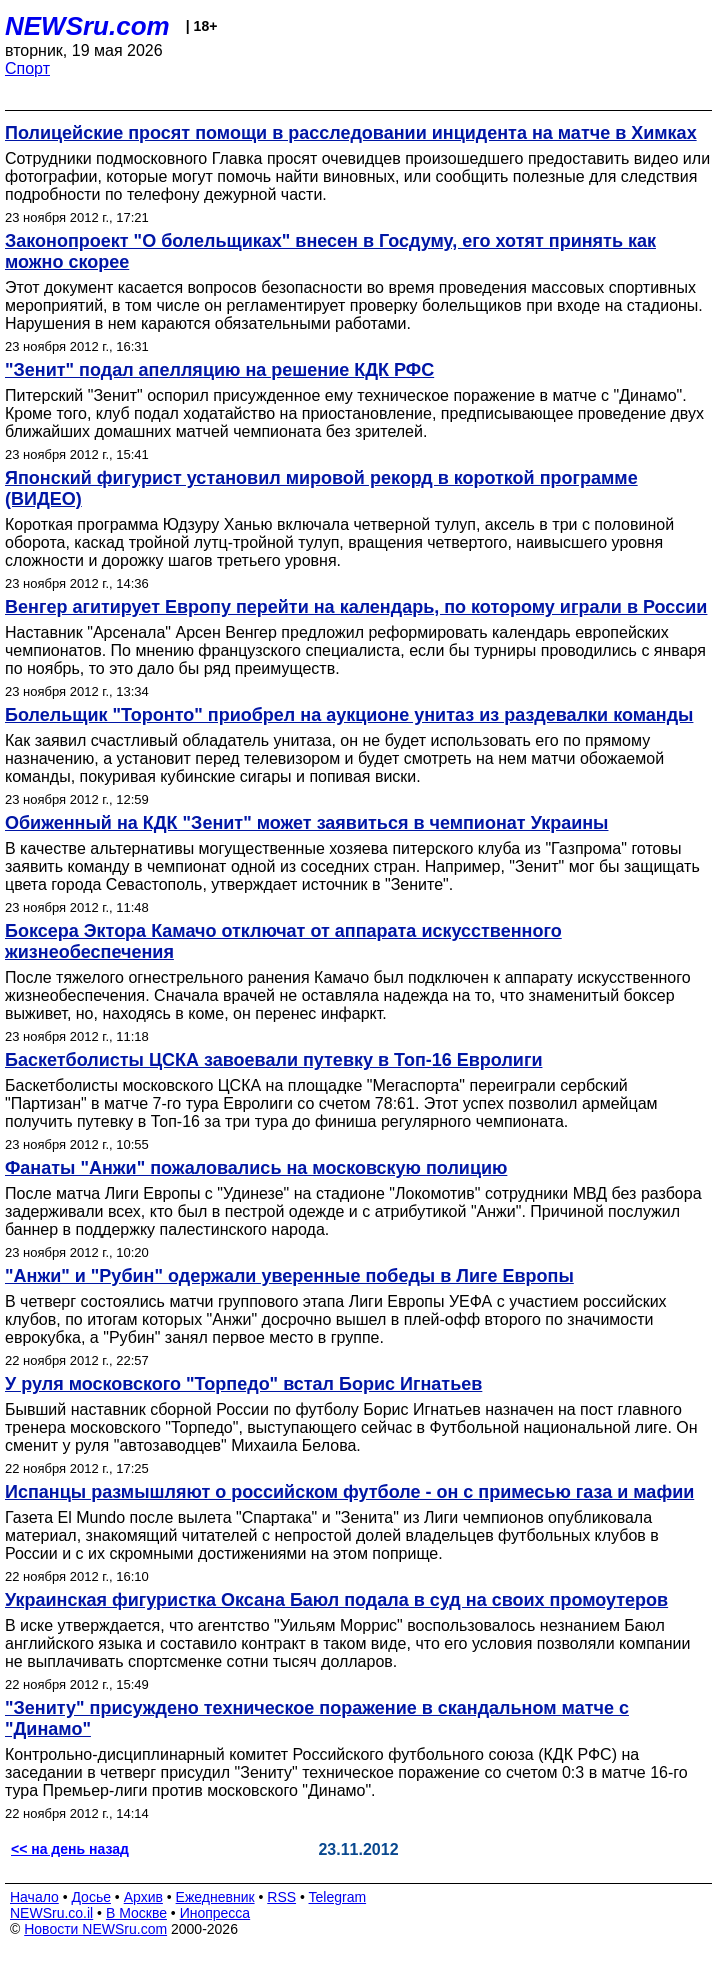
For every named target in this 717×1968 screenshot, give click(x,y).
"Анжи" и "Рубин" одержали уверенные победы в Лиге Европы (289, 1276)
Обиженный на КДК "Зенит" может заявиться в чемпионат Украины (306, 823)
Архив (143, 1897)
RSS (281, 1897)
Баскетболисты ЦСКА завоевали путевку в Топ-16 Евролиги (273, 1060)
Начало (34, 1897)
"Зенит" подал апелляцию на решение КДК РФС (219, 370)
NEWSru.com (87, 26)
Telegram (338, 1897)
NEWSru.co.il (51, 1913)
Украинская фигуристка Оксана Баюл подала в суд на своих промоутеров (336, 1600)
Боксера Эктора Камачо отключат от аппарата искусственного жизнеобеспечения (283, 941)
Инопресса (215, 1913)
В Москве (136, 1913)
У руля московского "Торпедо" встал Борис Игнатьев (243, 1384)
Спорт (27, 68)
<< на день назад (70, 1849)
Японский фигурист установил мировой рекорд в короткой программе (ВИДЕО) (321, 488)
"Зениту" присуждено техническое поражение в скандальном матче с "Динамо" (317, 1718)
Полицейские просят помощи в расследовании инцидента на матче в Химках (351, 133)
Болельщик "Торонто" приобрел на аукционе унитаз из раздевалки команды (349, 715)
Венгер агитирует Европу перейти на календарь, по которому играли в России (356, 607)
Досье (91, 1897)
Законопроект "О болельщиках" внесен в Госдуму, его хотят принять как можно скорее (330, 251)
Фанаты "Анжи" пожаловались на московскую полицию (256, 1168)
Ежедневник (215, 1897)
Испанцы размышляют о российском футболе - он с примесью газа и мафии (349, 1492)
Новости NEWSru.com (95, 1929)
